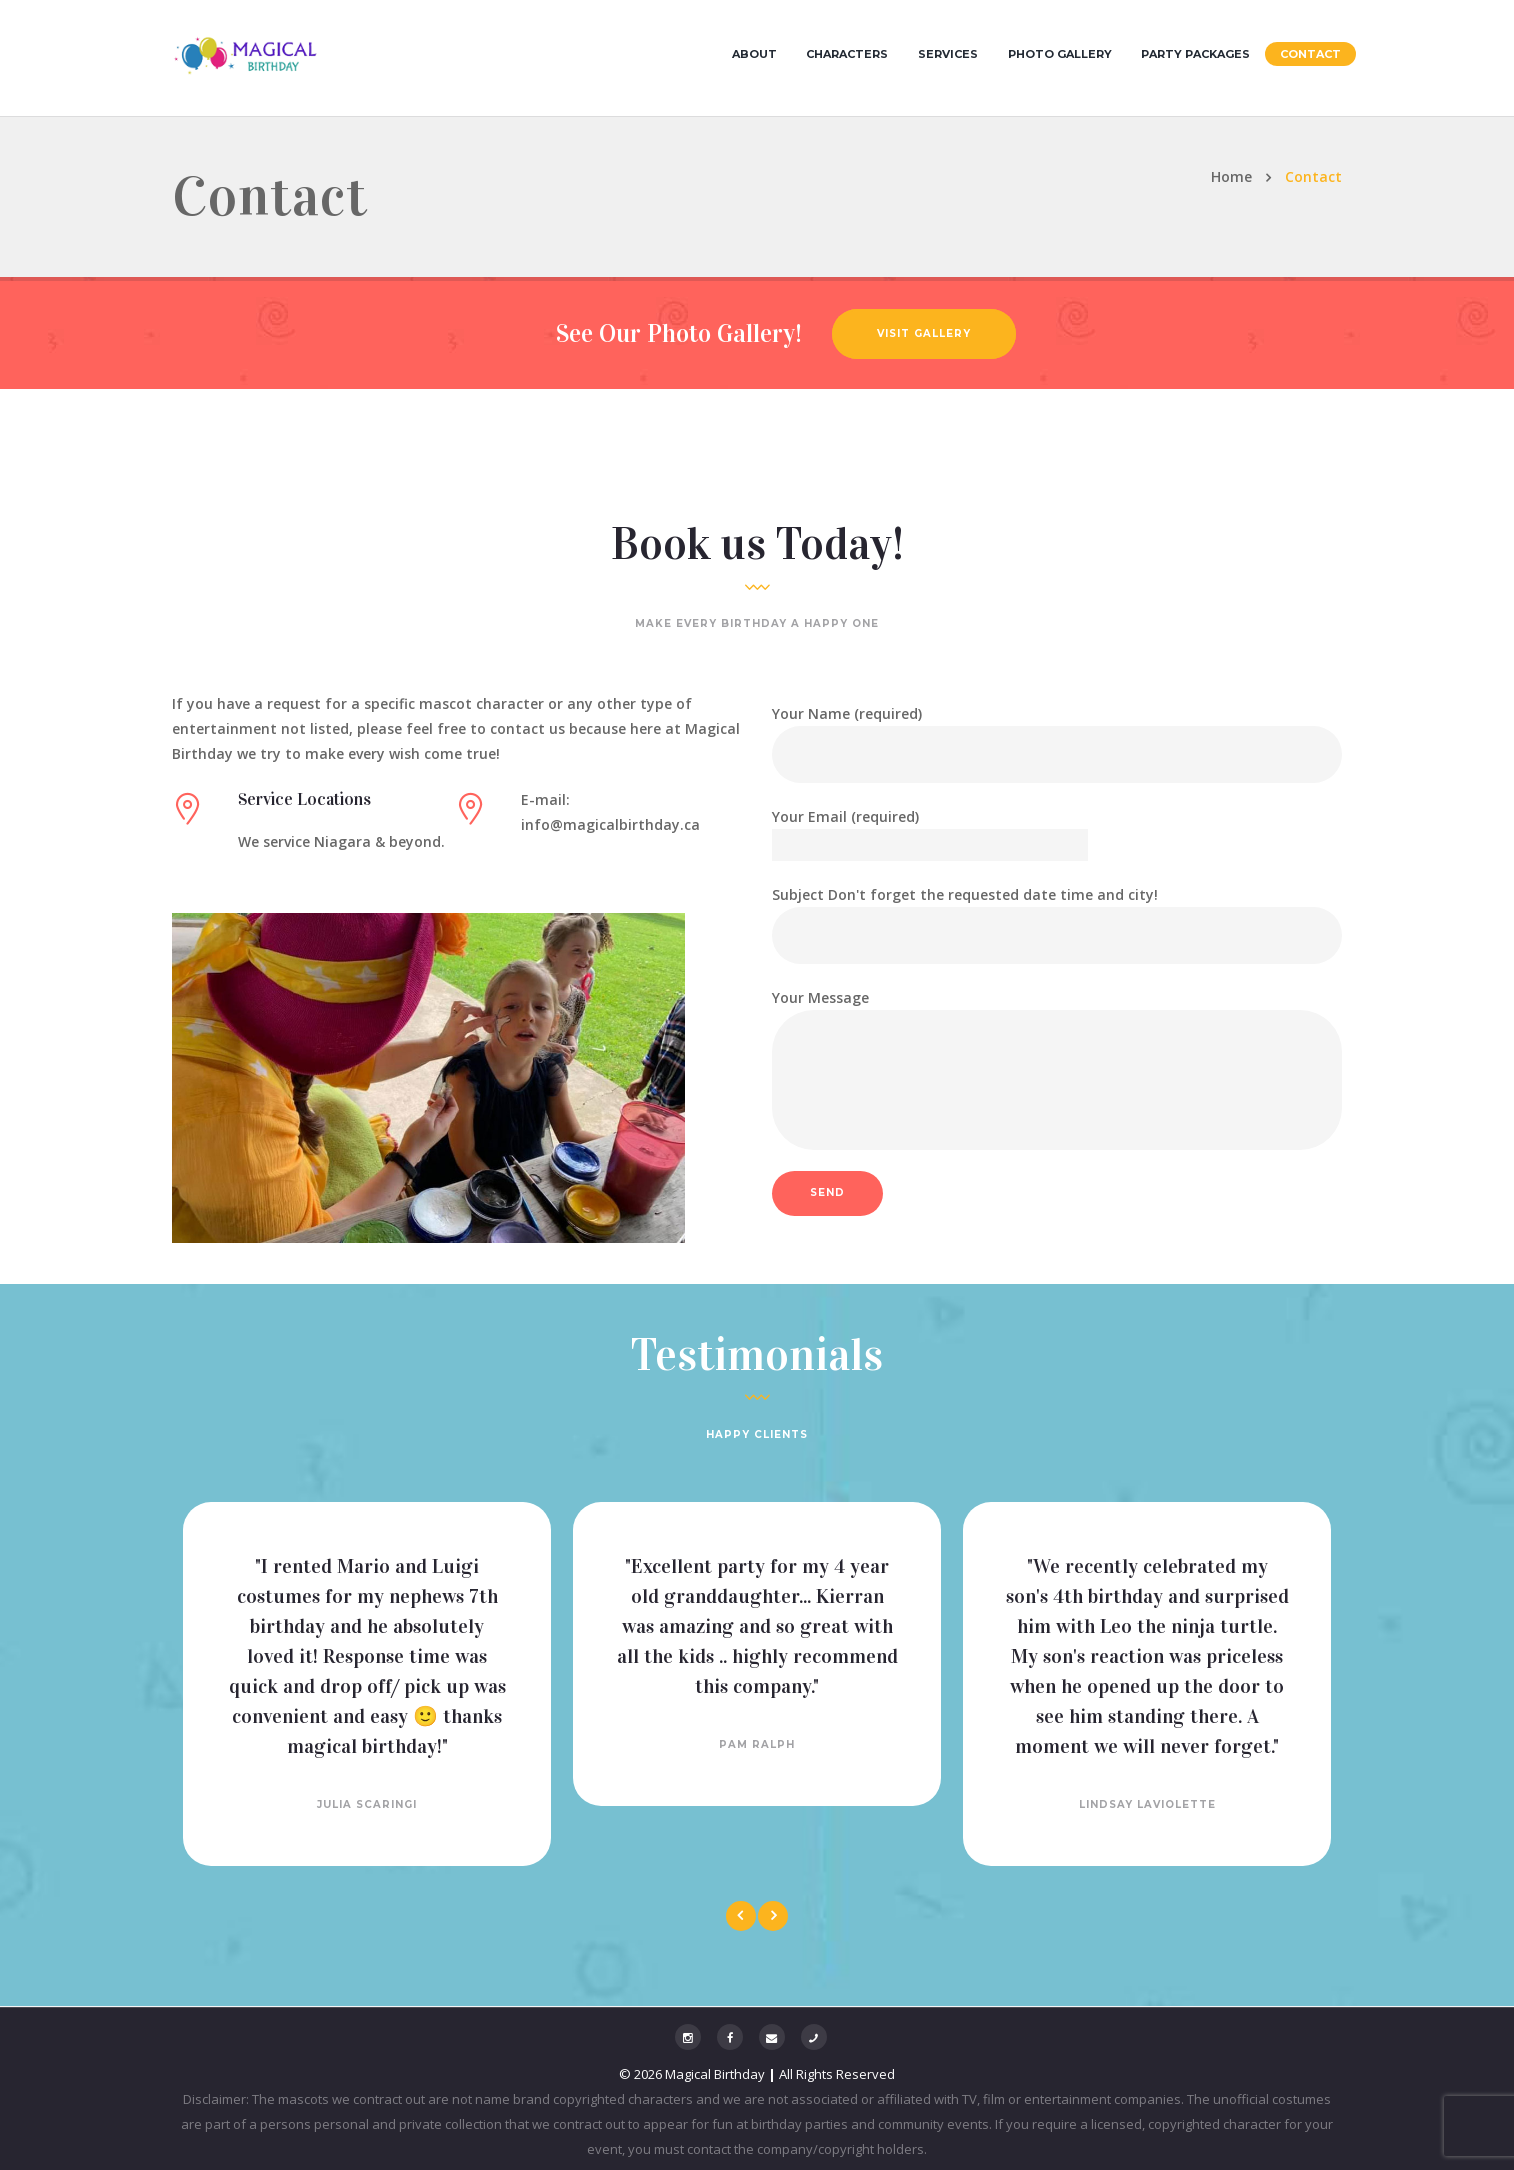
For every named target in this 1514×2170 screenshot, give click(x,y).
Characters (847, 54)
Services (948, 54)
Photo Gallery (1060, 54)
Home (1231, 176)
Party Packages (1195, 54)
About (754, 54)
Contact (1310, 54)
